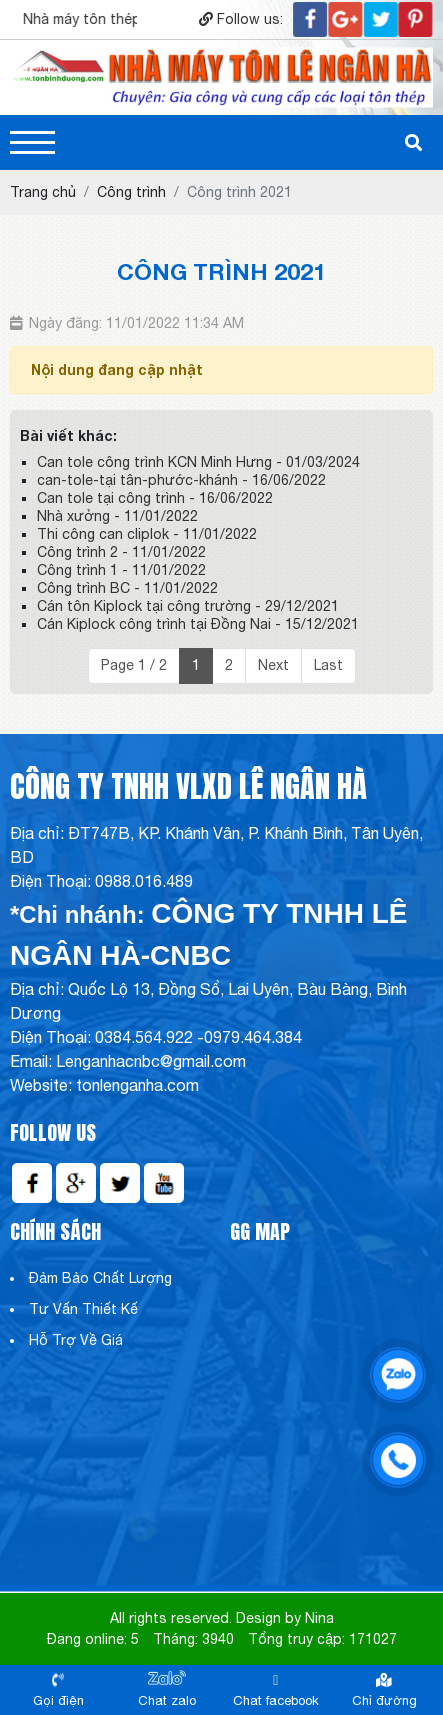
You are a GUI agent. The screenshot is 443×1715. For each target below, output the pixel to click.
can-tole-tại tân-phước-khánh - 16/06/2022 (181, 480)
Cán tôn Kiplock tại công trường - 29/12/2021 (188, 606)
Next (273, 665)
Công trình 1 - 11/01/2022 (121, 570)
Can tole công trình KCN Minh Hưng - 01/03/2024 (198, 462)
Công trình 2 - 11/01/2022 (121, 552)
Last (328, 665)
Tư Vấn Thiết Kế (83, 1309)
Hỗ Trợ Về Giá (76, 1340)
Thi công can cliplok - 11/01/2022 (147, 534)
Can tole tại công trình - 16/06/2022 (155, 498)
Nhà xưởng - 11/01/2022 (117, 516)
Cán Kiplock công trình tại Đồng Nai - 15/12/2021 (198, 624)
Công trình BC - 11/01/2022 (127, 588)
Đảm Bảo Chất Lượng (100, 1278)
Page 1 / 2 (134, 665)
